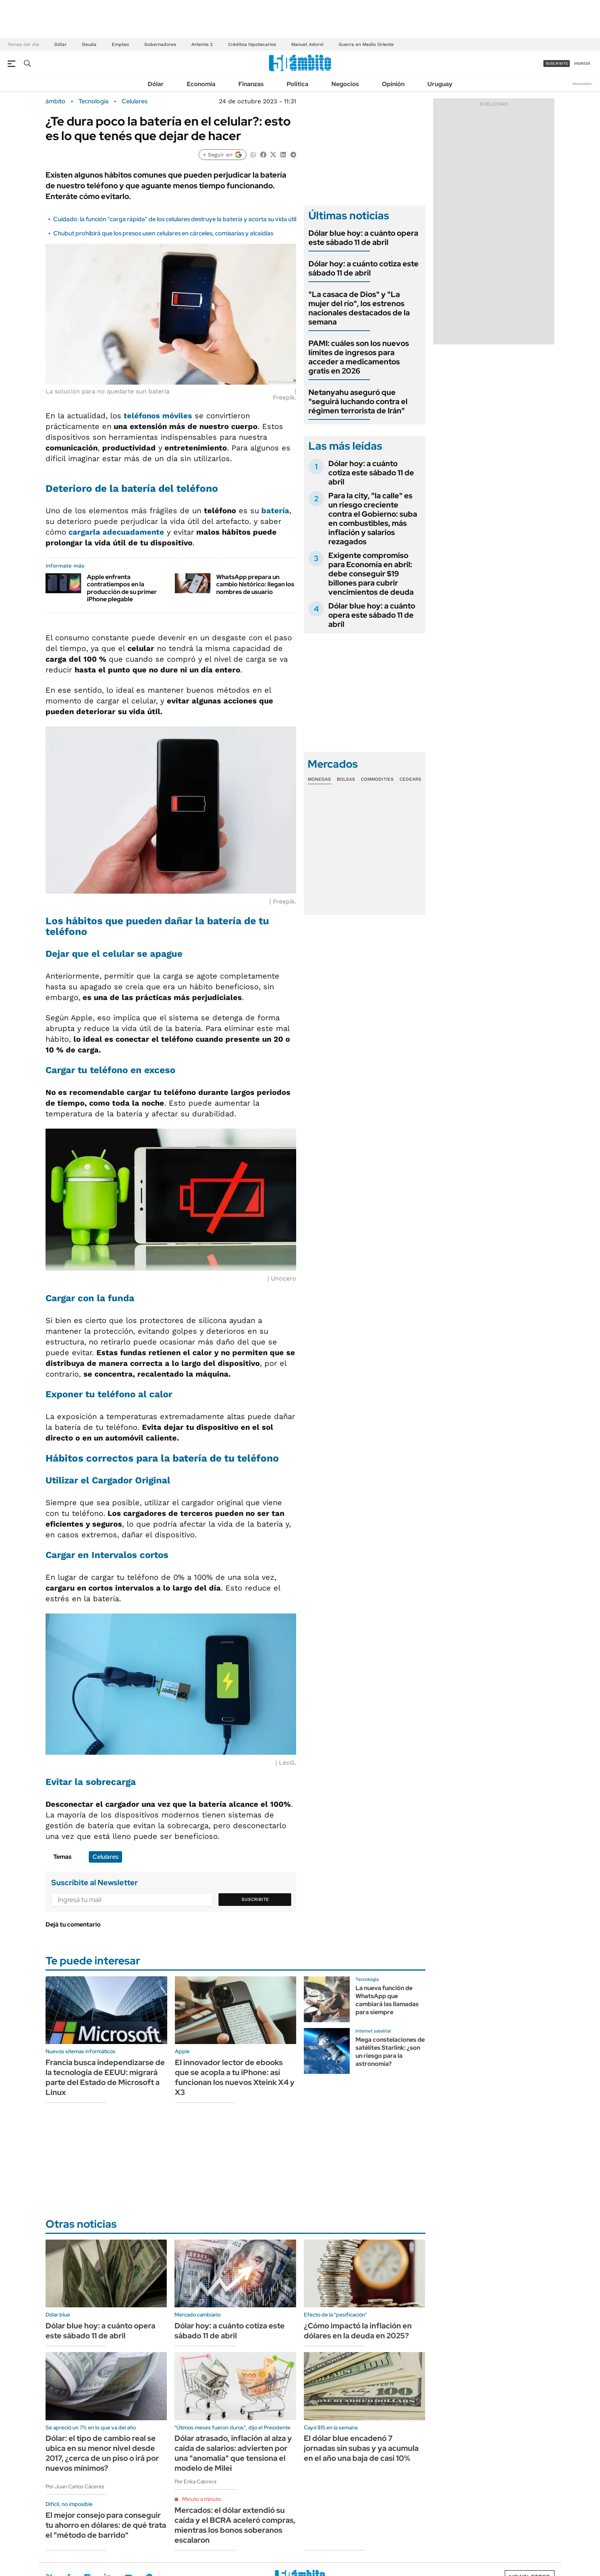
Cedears (410, 779)
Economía (201, 84)
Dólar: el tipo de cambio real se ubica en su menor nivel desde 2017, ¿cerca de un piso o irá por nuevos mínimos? (102, 2453)
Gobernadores (160, 44)
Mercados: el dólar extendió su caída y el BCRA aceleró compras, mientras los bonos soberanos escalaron (234, 2525)
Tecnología (93, 101)
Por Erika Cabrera (195, 2481)
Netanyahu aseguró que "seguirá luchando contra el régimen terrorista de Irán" (358, 401)
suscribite (557, 63)
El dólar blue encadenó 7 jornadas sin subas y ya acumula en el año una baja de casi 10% (361, 2448)
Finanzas (251, 84)
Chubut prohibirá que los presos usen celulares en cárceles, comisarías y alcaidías (163, 233)
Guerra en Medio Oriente (366, 44)
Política (297, 84)
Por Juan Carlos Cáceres (75, 2486)
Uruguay (439, 84)
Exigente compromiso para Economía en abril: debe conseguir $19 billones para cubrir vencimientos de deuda (371, 573)
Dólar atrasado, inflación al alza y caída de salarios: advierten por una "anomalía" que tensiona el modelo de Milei (233, 2453)
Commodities (377, 779)
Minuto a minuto (201, 2499)
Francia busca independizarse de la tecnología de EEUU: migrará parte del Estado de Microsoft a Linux (105, 2077)
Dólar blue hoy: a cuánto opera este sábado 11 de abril (363, 237)
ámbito (55, 101)
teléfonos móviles (158, 415)
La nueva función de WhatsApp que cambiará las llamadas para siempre (387, 2000)
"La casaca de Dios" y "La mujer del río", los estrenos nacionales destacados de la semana (359, 308)
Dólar (60, 44)
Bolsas (346, 779)
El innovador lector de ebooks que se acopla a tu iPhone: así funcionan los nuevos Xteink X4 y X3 (235, 2077)
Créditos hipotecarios (252, 44)
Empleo (120, 44)
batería (275, 510)
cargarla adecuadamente (116, 532)
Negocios (345, 84)
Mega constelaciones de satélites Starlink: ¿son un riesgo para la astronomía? (390, 2051)
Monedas (319, 779)
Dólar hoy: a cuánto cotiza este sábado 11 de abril (363, 268)
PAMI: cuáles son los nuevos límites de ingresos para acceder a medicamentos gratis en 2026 (358, 357)
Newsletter (582, 84)
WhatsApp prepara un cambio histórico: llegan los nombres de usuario (255, 584)
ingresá (582, 63)
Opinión (393, 84)
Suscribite (255, 1899)
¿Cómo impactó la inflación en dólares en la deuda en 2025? (358, 2331)
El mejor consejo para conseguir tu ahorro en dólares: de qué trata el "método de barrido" (106, 2525)
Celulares (134, 101)
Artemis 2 (202, 44)
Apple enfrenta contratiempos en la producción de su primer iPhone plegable (122, 588)
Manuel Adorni (307, 44)
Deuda (89, 44)
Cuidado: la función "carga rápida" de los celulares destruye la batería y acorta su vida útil (174, 219)
